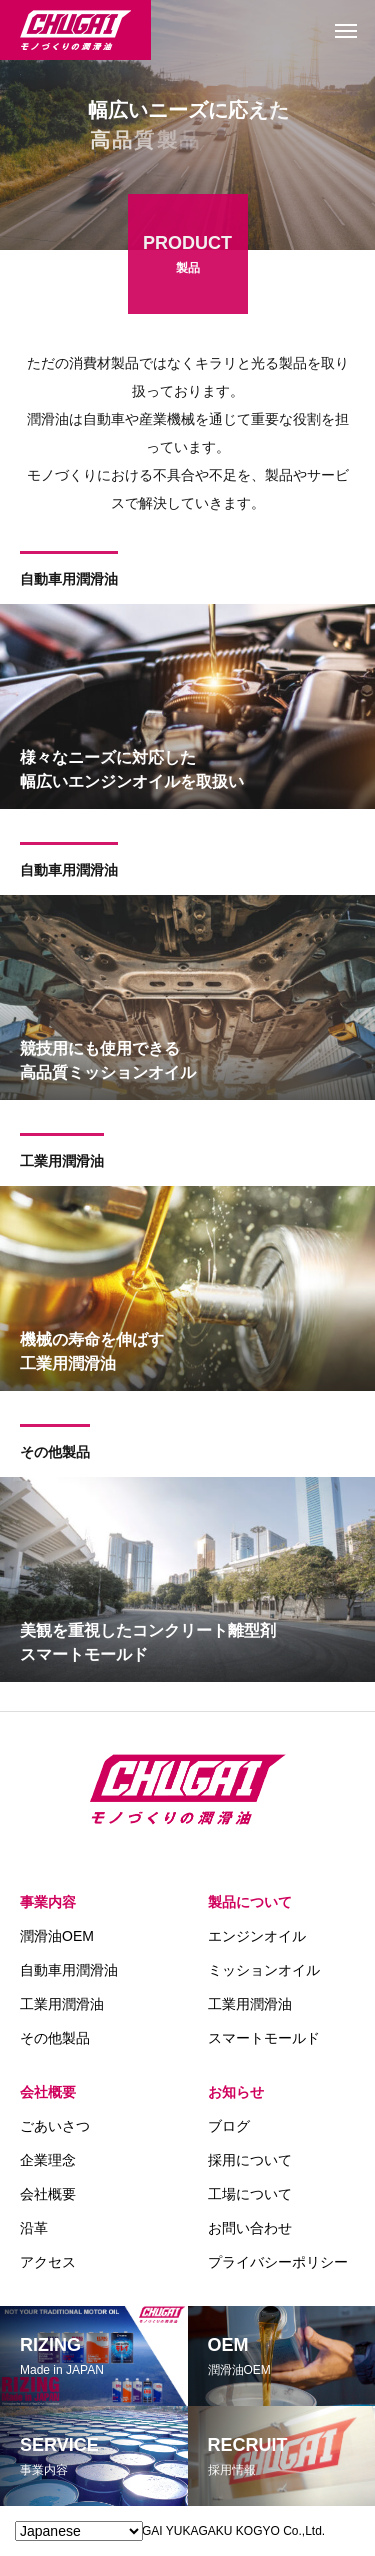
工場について (250, 2194)
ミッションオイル (264, 1970)
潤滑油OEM (57, 1936)
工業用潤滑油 (62, 1163)
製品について (250, 1902)
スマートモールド (264, 2038)
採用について (250, 2160)
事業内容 (48, 1902)
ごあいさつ (55, 2126)
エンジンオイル (257, 1936)
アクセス (48, 2262)
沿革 (34, 2228)
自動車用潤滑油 (69, 581)
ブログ (229, 2126)
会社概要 (48, 2092)
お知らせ (236, 2092)
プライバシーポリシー (278, 2262)
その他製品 (55, 1454)
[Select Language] (79, 2531)
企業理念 (48, 2160)
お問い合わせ (250, 2228)
